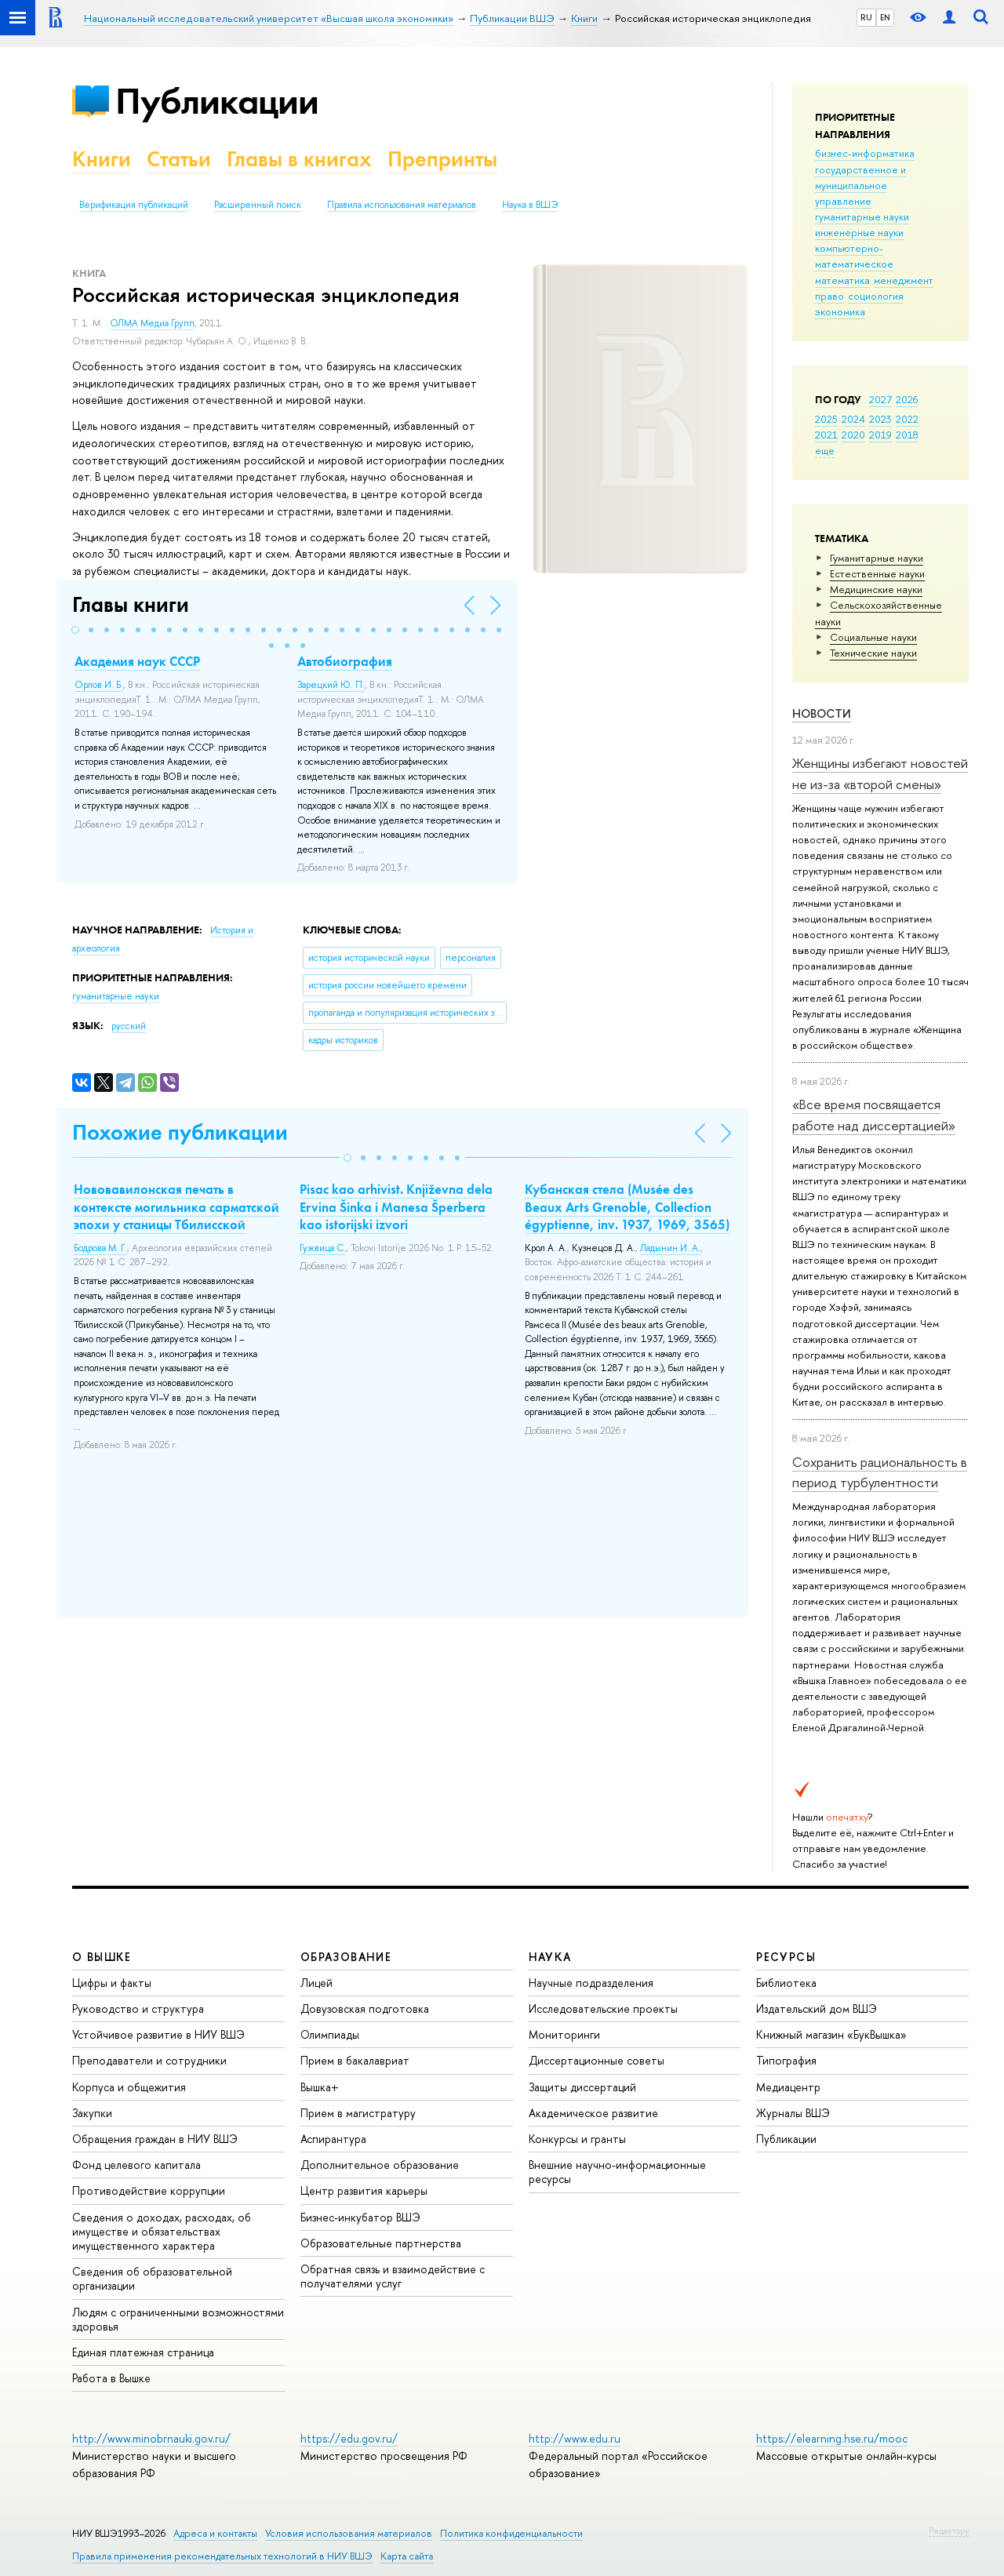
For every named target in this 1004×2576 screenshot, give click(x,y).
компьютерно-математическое (854, 256)
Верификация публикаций (133, 204)
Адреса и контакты (215, 2533)
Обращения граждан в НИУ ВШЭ (155, 2138)
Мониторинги (564, 2034)
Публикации (216, 101)
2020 (853, 435)
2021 (826, 435)
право (829, 296)
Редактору (949, 2530)
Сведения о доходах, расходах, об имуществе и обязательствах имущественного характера (161, 2231)
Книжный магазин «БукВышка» (831, 2034)
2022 (907, 419)
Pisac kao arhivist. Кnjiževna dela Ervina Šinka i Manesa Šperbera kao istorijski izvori (396, 1206)
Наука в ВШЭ (530, 204)
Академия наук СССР (137, 661)
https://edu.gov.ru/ (349, 2438)
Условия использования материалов (348, 2533)
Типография (786, 2060)
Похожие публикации (180, 1132)
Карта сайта (406, 2556)
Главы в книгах (299, 159)
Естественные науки (877, 573)
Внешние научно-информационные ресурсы (617, 2171)
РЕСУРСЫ (786, 1956)
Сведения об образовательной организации (152, 2278)
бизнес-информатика (865, 153)
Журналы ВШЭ (793, 2112)
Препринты (442, 159)
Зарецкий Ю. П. (331, 685)
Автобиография (344, 661)
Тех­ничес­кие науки (873, 653)
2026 (907, 399)
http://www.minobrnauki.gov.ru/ (151, 2438)
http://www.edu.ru (574, 2438)
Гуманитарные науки (876, 558)
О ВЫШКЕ (102, 1956)
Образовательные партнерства (380, 2243)
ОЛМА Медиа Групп (152, 323)
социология (876, 296)
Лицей (316, 1982)
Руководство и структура (138, 2008)
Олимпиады (329, 2034)
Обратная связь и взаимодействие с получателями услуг (392, 2275)
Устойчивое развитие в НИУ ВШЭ (158, 2034)
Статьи (179, 159)
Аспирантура (333, 2138)
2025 (826, 419)
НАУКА (550, 1956)
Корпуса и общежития (129, 2086)
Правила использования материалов (401, 204)
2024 (853, 419)
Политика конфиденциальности (511, 2533)
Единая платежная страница (143, 2352)
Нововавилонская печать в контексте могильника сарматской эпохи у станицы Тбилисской (176, 1206)
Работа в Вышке (111, 2377)
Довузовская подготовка (364, 2008)
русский (128, 1026)
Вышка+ (319, 2086)
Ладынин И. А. (670, 1248)
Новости (821, 713)
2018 (907, 435)
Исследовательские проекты (603, 2008)
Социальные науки (873, 637)
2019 (880, 435)
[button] (75, 630)
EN (885, 17)
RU (866, 17)
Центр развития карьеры (363, 2190)
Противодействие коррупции (148, 2190)
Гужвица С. (323, 1248)
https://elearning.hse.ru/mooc (832, 2438)
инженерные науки (859, 232)
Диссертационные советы (596, 2060)
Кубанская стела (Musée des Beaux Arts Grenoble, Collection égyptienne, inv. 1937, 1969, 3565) (627, 1206)
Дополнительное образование (379, 2164)
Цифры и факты (111, 1982)
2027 (880, 399)
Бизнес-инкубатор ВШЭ (360, 2217)
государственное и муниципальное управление (860, 185)
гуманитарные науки (862, 216)
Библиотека (786, 1982)
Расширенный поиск (257, 204)
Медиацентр (788, 2086)
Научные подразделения (591, 1982)
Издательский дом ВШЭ (816, 2008)
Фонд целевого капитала (136, 2164)
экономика (840, 311)
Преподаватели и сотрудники (149, 2060)
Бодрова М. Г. (100, 1248)
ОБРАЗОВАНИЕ (345, 1956)
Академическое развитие (593, 2112)
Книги (101, 159)
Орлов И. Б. (99, 685)
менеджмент (903, 280)
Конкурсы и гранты (577, 2138)
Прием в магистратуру (358, 2112)
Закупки (92, 2112)
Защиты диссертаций (582, 2086)
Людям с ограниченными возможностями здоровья (178, 2319)
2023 (880, 419)
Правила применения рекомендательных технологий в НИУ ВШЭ (222, 2556)
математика (842, 280)
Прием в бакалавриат (354, 2060)
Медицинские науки (876, 589)
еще (825, 450)
